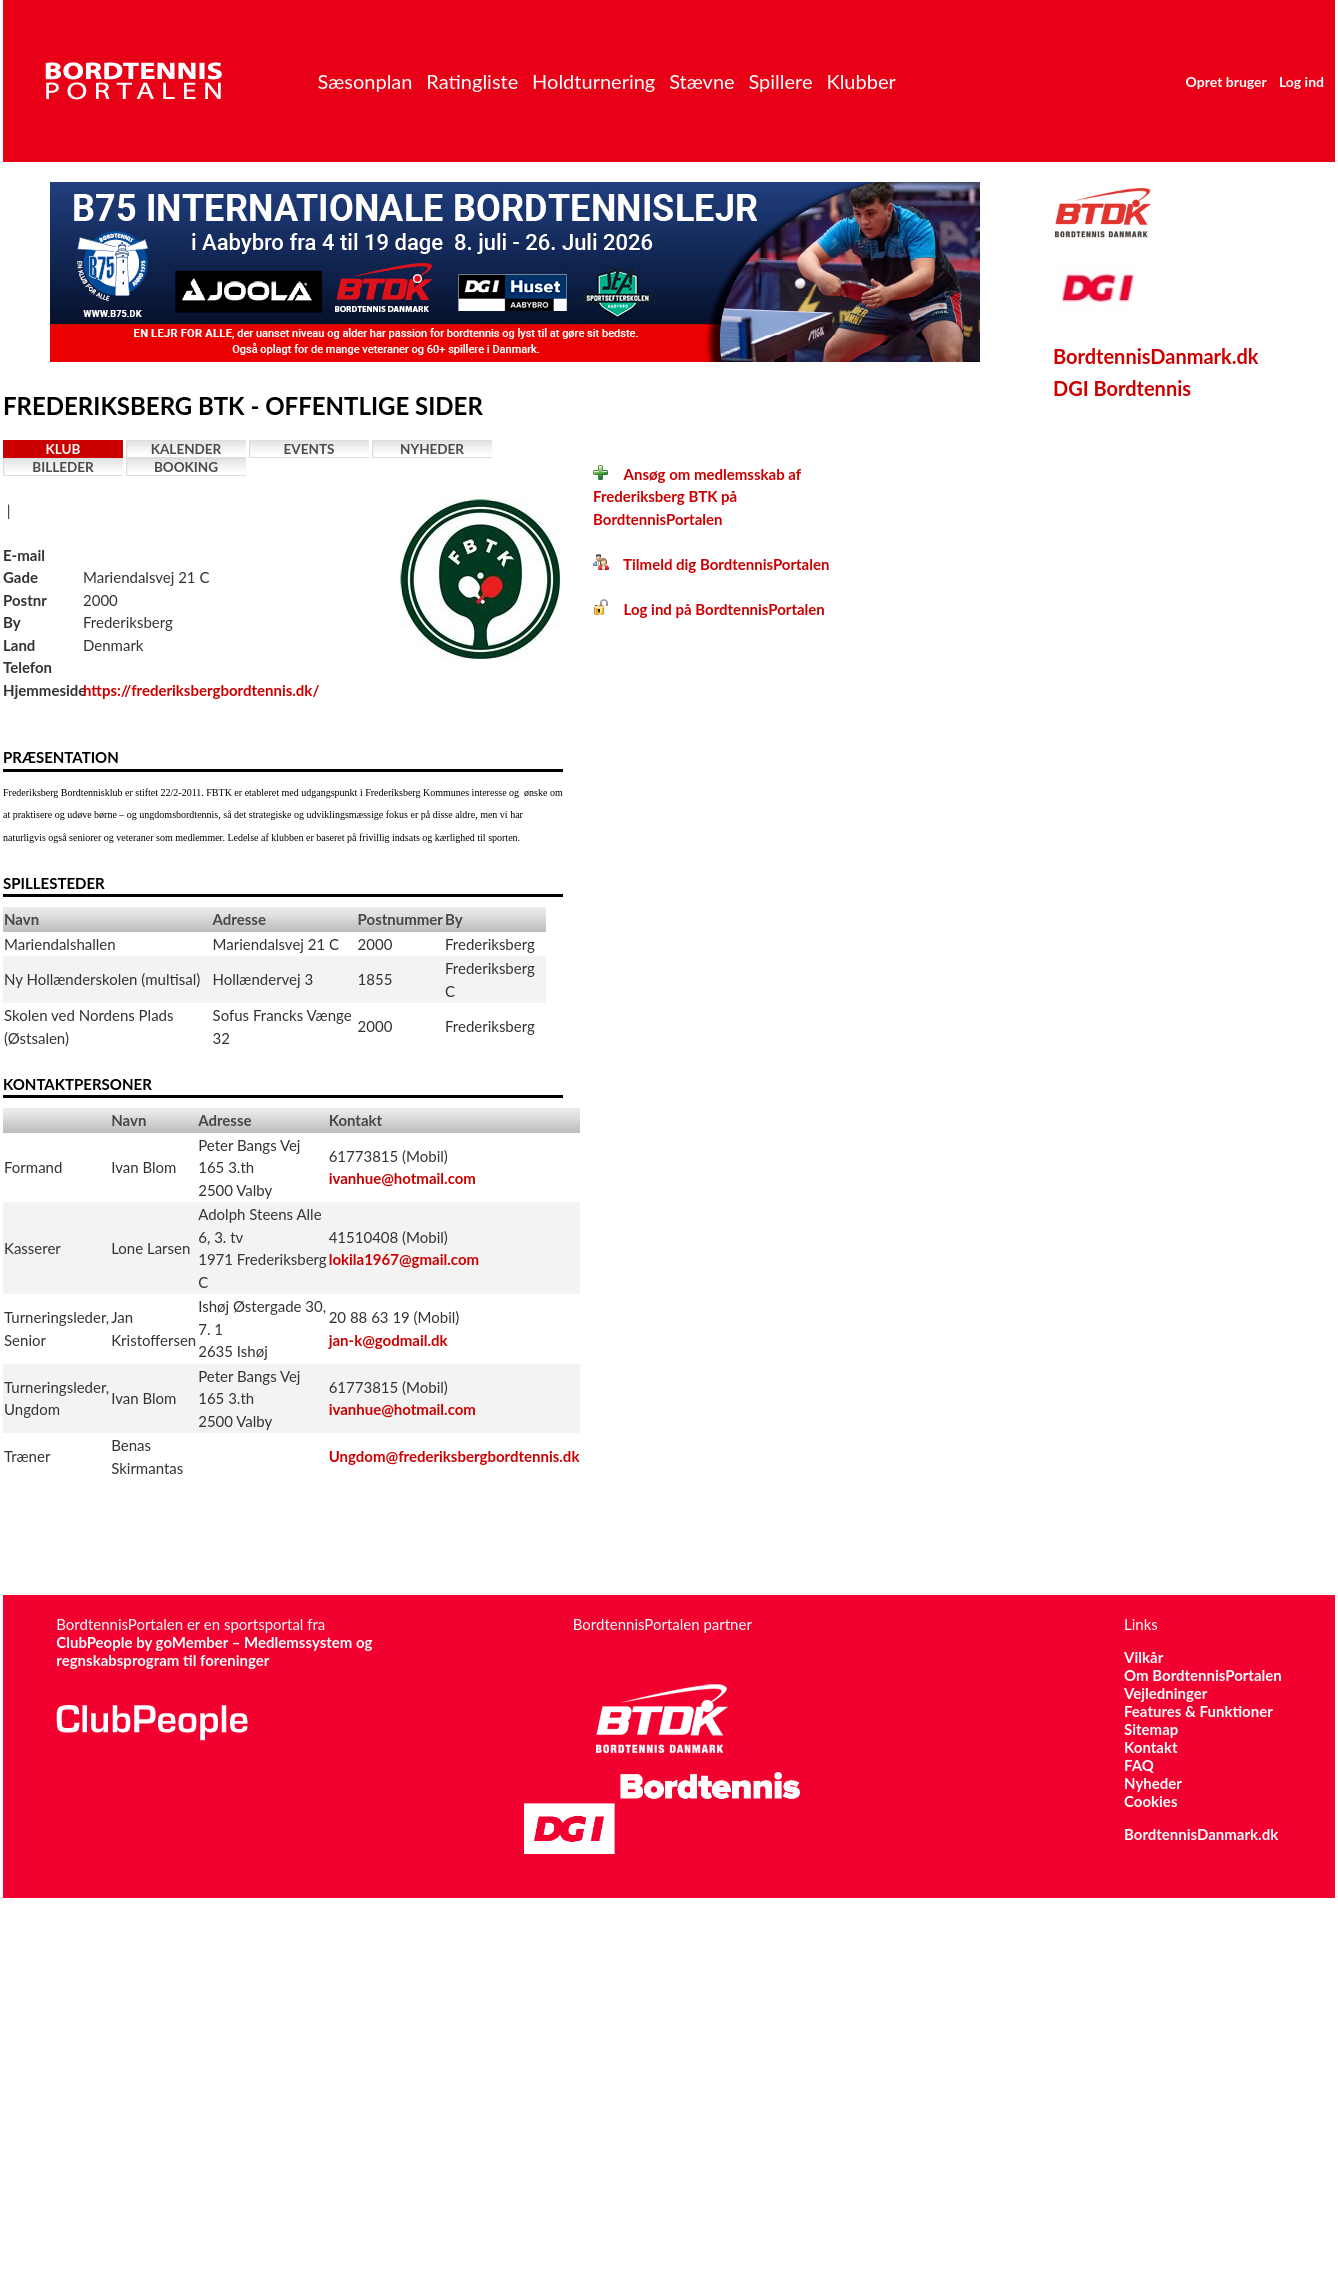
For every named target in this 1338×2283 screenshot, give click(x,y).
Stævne (702, 81)
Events (309, 449)
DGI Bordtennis (1122, 388)
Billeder (62, 467)
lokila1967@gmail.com (404, 1259)
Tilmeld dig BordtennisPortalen (711, 564)
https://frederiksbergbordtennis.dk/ (201, 690)
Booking (186, 467)
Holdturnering (593, 81)
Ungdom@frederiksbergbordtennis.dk (454, 1456)
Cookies (1150, 1801)
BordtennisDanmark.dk (1156, 356)
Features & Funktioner (1198, 1711)
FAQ (1139, 1765)
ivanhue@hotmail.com (402, 1178)
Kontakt (1151, 1747)
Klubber (860, 81)
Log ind (1301, 81)
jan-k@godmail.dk (388, 1340)
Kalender (186, 449)
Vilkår (1143, 1657)
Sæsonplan (364, 81)
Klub (63, 449)
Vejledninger (1165, 1693)
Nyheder (432, 449)
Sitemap (1151, 1729)
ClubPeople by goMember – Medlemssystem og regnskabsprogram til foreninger (214, 1651)
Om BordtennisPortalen (1203, 1675)
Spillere (780, 81)
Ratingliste (472, 81)
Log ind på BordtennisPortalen (709, 609)
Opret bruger (1226, 81)
